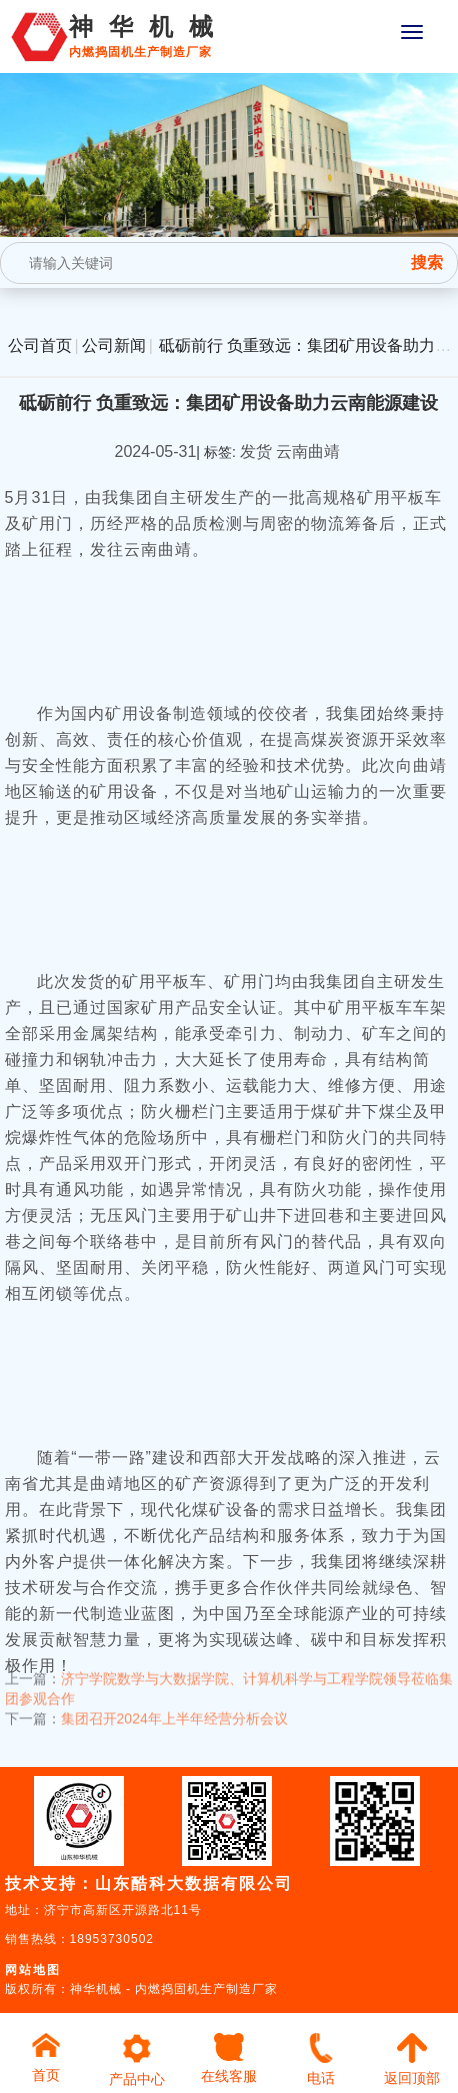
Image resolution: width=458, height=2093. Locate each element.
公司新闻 (114, 345)
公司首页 (40, 345)
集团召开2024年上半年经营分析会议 (174, 1708)
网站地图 (33, 1970)
